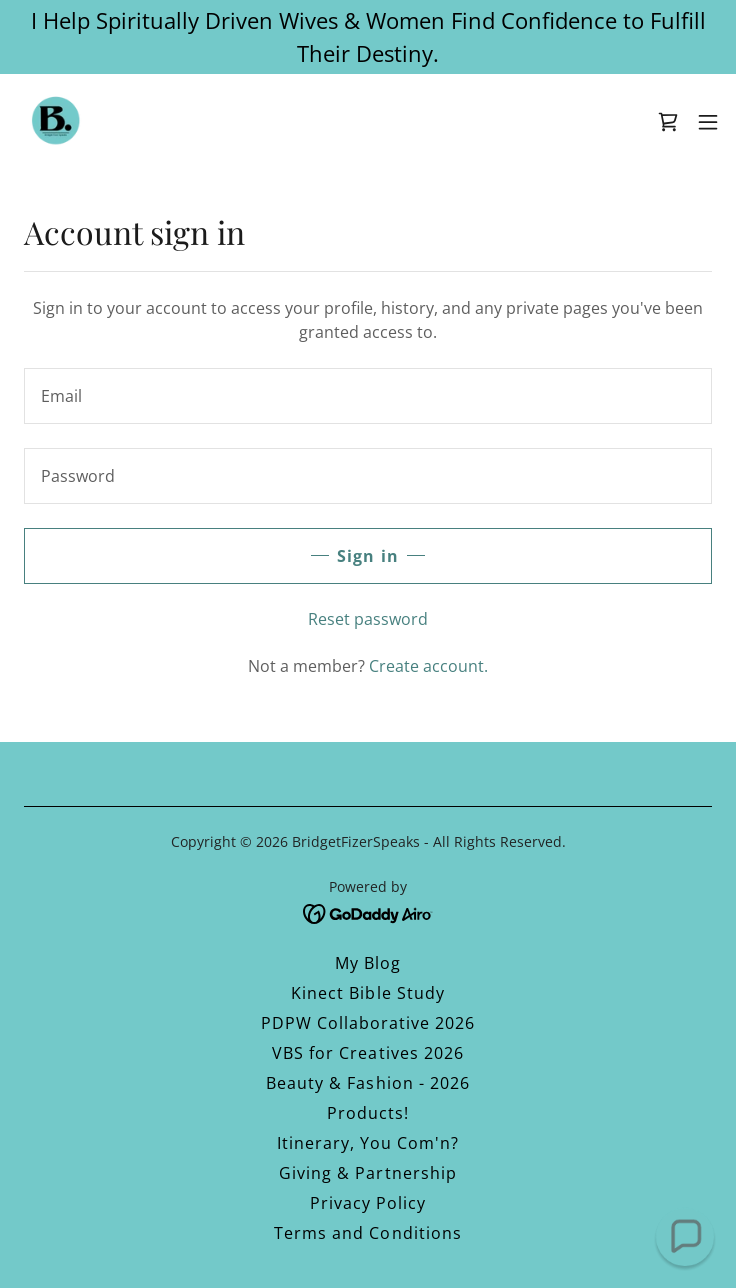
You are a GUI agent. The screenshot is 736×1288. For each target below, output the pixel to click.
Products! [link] (368, 1113)
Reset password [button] (368, 619)
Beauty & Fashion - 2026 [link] (367, 1083)
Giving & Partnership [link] (367, 1173)
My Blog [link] (368, 963)
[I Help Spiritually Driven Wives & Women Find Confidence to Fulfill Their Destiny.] (368, 37)
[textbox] (368, 396)
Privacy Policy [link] (368, 1203)
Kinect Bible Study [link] (367, 993)
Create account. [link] (428, 666)
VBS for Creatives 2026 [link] (367, 1053)
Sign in (367, 556)
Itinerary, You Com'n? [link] (368, 1143)
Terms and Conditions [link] (367, 1233)
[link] (56, 122)
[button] (708, 122)
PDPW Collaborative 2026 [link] (368, 1023)
